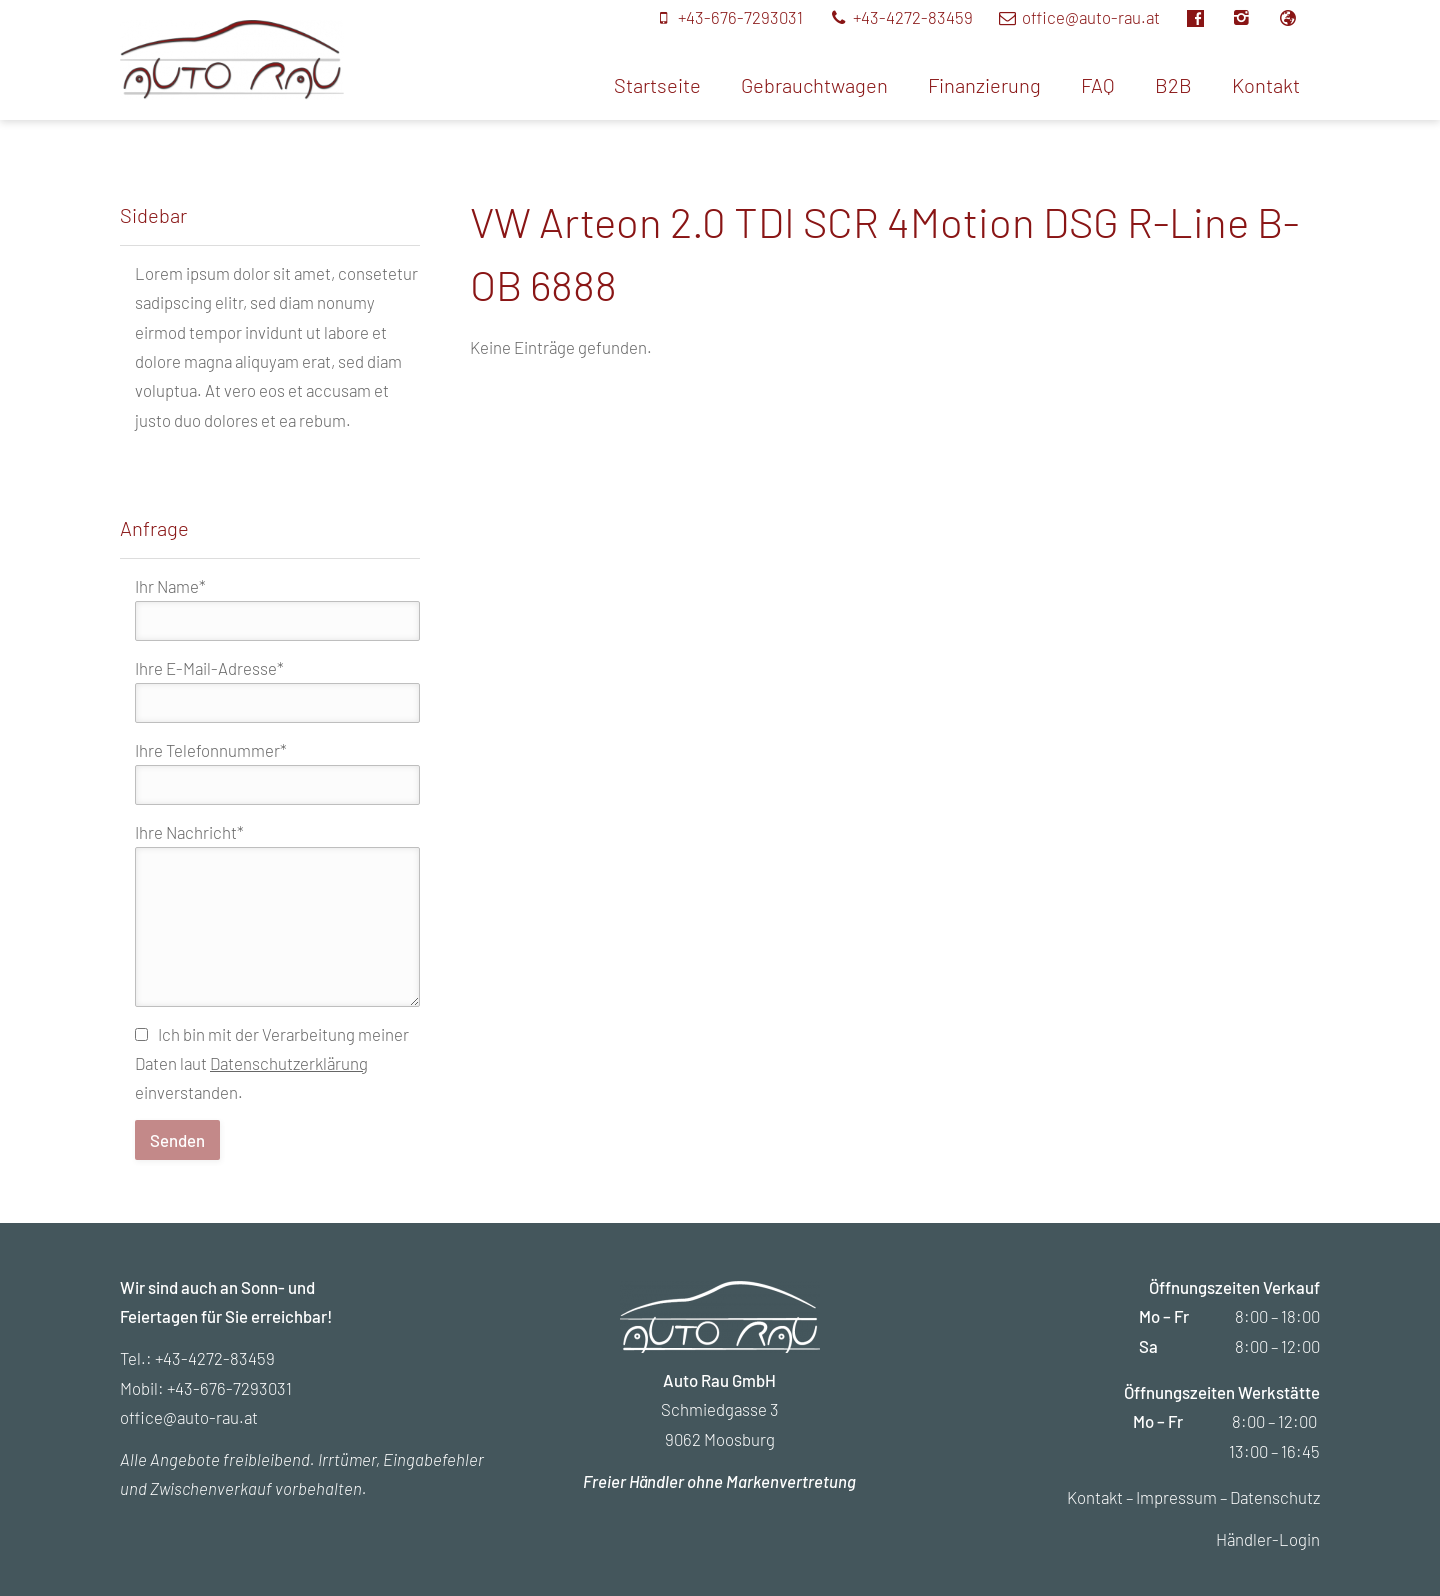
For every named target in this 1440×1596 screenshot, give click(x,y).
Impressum (1176, 1497)
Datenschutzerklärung (289, 1063)
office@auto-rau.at (189, 1417)
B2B (1173, 85)
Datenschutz (1275, 1497)
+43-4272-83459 (215, 1358)
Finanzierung (984, 85)
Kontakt (1266, 85)
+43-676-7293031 (229, 1388)
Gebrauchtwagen (814, 85)
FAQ (1098, 85)
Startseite (657, 85)
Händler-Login (1268, 1539)
